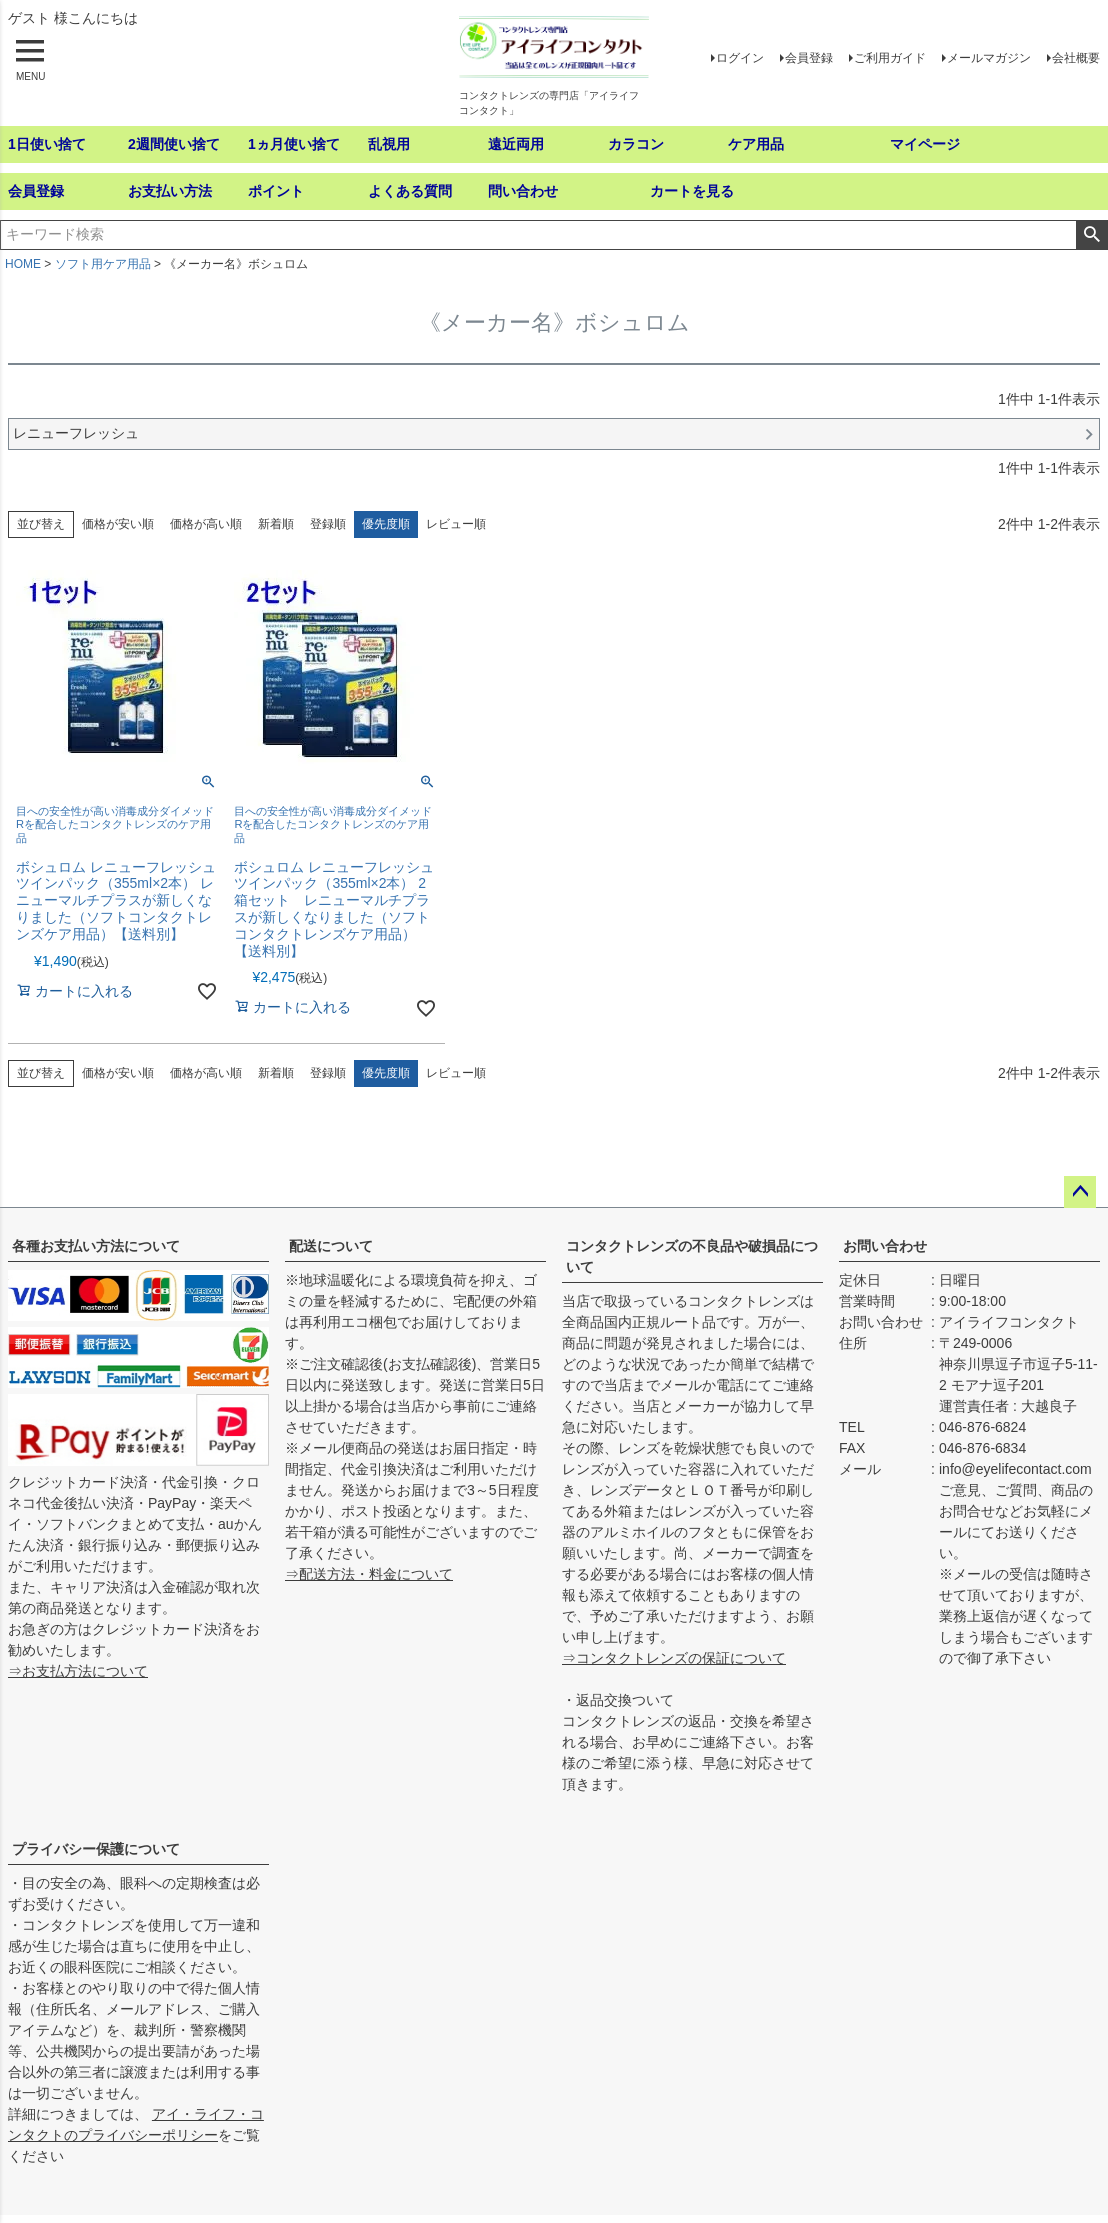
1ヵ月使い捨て (294, 144)
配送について (331, 1246)
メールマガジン (989, 58)
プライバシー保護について (96, 1849)
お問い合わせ (885, 1246)
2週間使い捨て (174, 144)
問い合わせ (523, 191)
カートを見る (692, 191)
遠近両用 (516, 144)
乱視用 (389, 144)
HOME (23, 264)
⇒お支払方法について (78, 1671)
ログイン (740, 58)
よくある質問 (410, 191)
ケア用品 (756, 144)
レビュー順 (456, 524)
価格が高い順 (206, 524)
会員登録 (809, 58)
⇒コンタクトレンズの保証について (674, 1658)
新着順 (276, 524)
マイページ (925, 144)
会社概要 (1076, 58)
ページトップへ (1080, 1192)
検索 (1091, 235)
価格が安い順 (118, 524)
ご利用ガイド (890, 58)
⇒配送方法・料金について (369, 1574)
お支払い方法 (170, 191)
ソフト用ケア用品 (103, 264)
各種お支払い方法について (96, 1246)
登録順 (328, 524)
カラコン (636, 144)
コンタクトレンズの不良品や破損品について (692, 1256)
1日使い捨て (47, 144)
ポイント (276, 191)
